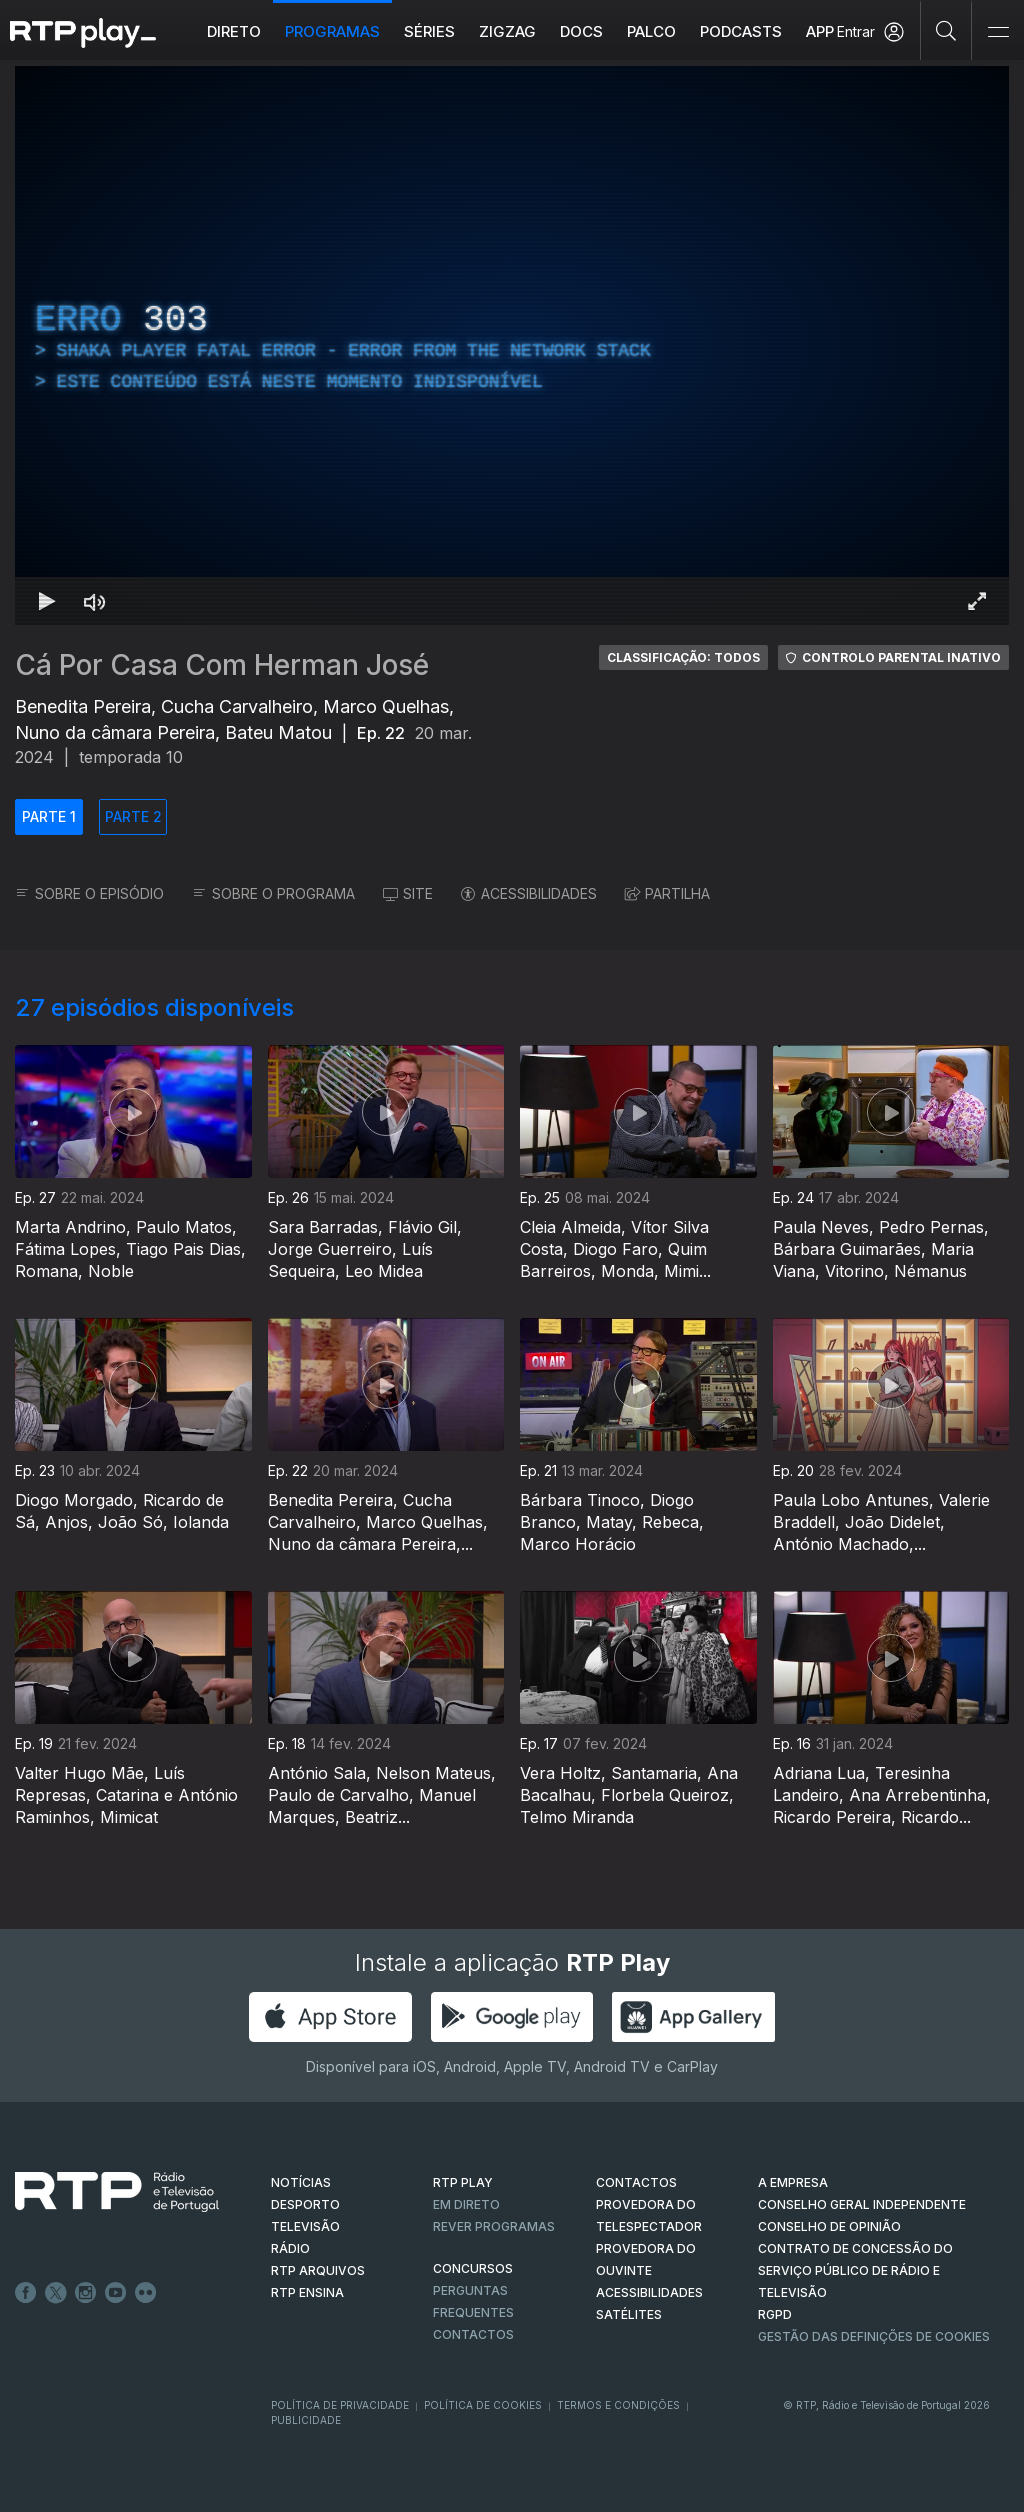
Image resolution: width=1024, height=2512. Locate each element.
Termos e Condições (618, 2405)
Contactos (473, 2334)
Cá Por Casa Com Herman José (222, 665)
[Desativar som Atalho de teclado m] (95, 601)
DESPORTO (305, 2204)
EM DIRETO (466, 2204)
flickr (146, 2293)
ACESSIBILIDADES (529, 893)
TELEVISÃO (305, 2226)
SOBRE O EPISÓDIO (89, 893)
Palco (651, 31)
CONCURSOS (473, 2268)
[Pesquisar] (946, 30)
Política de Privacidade (340, 2405)
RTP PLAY (463, 2182)
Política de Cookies (483, 2405)
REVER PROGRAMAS (494, 2226)
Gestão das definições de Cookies (874, 2336)
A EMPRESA (793, 2182)
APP (820, 31)
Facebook (26, 2293)
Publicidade (306, 2420)
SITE (408, 893)
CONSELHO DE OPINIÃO (829, 2226)
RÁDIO (290, 2248)
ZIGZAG (507, 31)
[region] (512, 345)
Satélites (629, 2314)
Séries (429, 31)
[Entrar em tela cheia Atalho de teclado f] (977, 601)
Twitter (56, 2293)
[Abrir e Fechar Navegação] (998, 32)
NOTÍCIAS (301, 2182)
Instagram (86, 2293)
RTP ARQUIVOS (318, 2270)
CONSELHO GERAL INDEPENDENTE (862, 2204)
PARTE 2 (133, 816)
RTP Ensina (307, 2292)
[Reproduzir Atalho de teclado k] (47, 601)
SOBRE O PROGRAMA (273, 893)
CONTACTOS (636, 2182)
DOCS (581, 31)
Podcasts (741, 31)
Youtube (116, 2293)
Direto (234, 31)
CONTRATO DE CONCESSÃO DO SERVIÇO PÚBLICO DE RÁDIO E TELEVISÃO (855, 2270)
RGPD (775, 2314)
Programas (332, 31)
